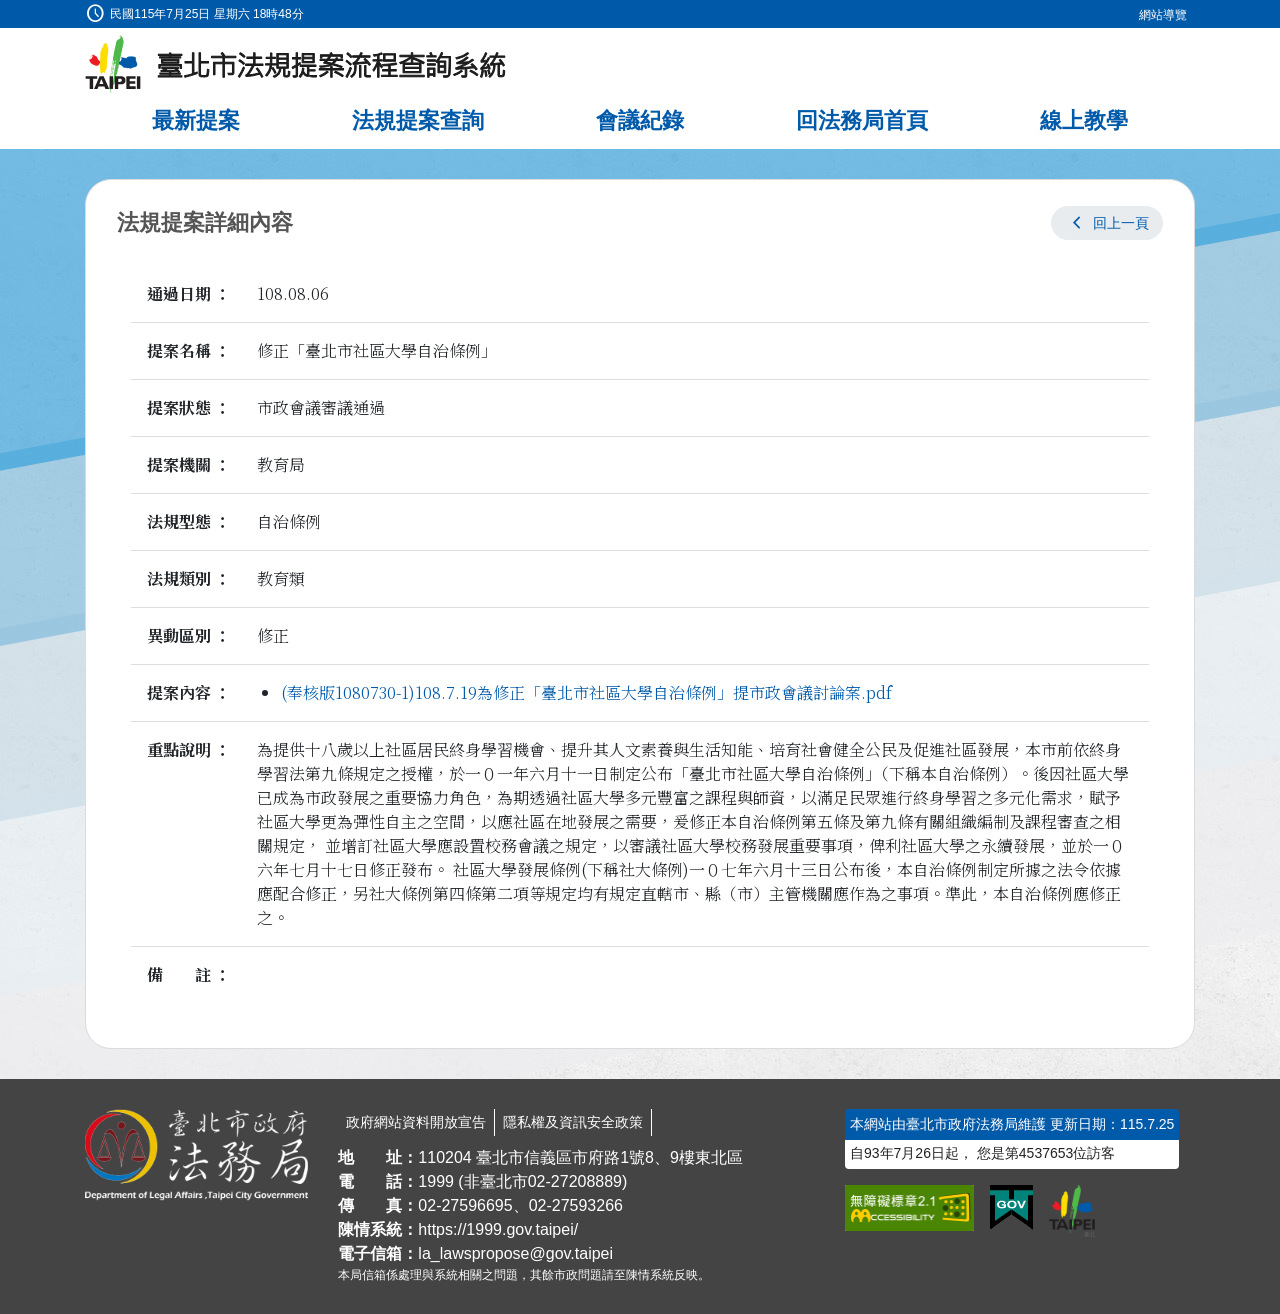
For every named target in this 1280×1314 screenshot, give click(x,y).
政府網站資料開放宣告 (416, 1122)
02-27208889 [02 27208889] (575, 1181)
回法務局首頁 (862, 120)
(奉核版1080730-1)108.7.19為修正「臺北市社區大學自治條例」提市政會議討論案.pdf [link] (586, 692)
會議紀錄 (640, 120)
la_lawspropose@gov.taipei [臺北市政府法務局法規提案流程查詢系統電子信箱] (515, 1253)
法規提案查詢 (418, 120)
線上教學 (1084, 120)
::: (6, 11)
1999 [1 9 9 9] (436, 1181)
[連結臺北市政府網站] (1072, 1211)
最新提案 (196, 120)
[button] (1107, 223)
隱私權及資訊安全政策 (573, 1122)
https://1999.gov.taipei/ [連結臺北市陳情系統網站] (498, 1229)
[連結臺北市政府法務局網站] (196, 1155)
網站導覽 (1163, 15)
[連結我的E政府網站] (1011, 1208)
